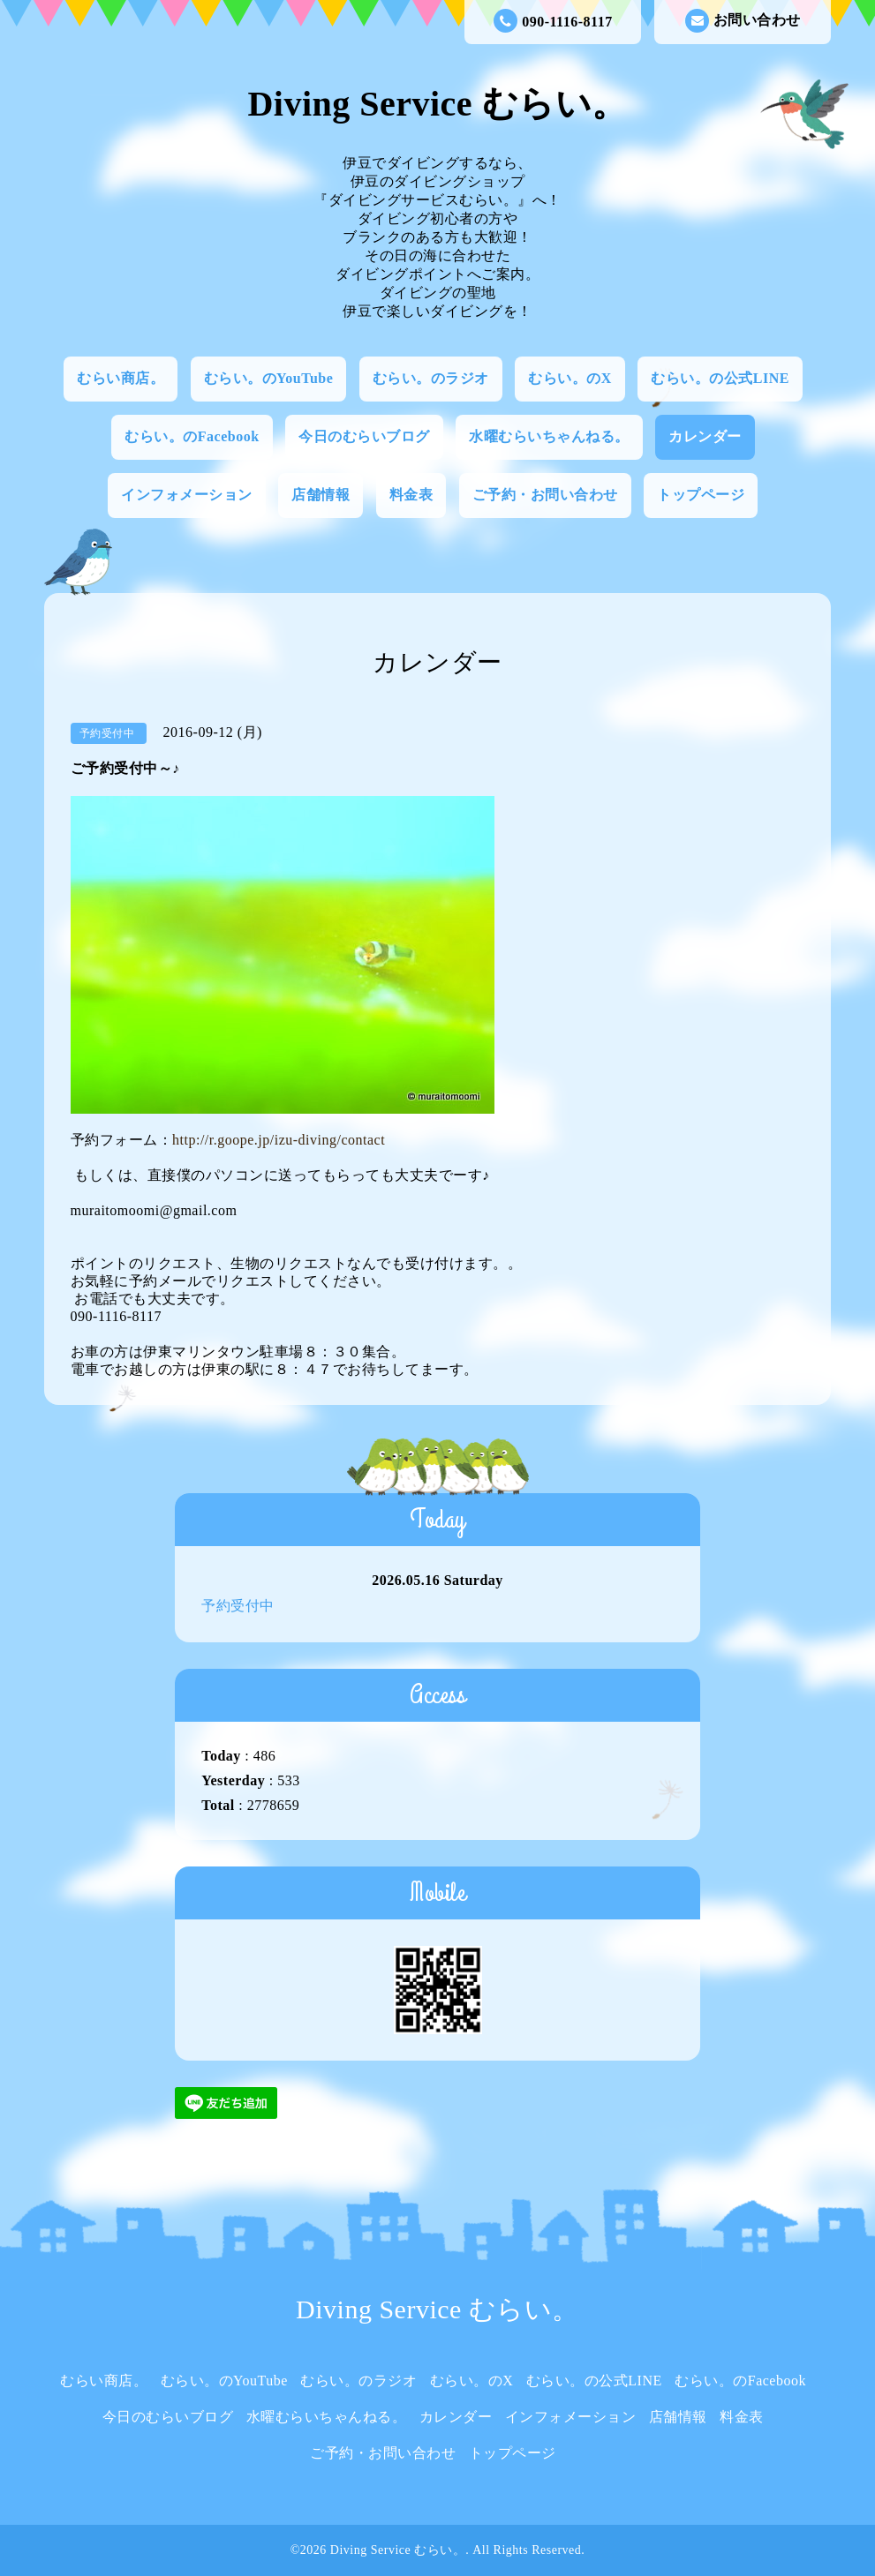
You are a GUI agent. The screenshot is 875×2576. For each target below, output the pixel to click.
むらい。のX (570, 378)
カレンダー (705, 436)
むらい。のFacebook (191, 436)
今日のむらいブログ (364, 436)
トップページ (700, 494)
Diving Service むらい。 (437, 104)
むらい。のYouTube (269, 378)
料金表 (411, 494)
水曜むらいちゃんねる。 (549, 436)
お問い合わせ (743, 21)
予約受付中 (238, 1605)
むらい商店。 (120, 378)
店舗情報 (320, 494)
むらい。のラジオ (431, 378)
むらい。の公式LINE (720, 378)
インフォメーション (187, 494)
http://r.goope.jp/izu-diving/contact (278, 1139)
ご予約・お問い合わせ (545, 494)
